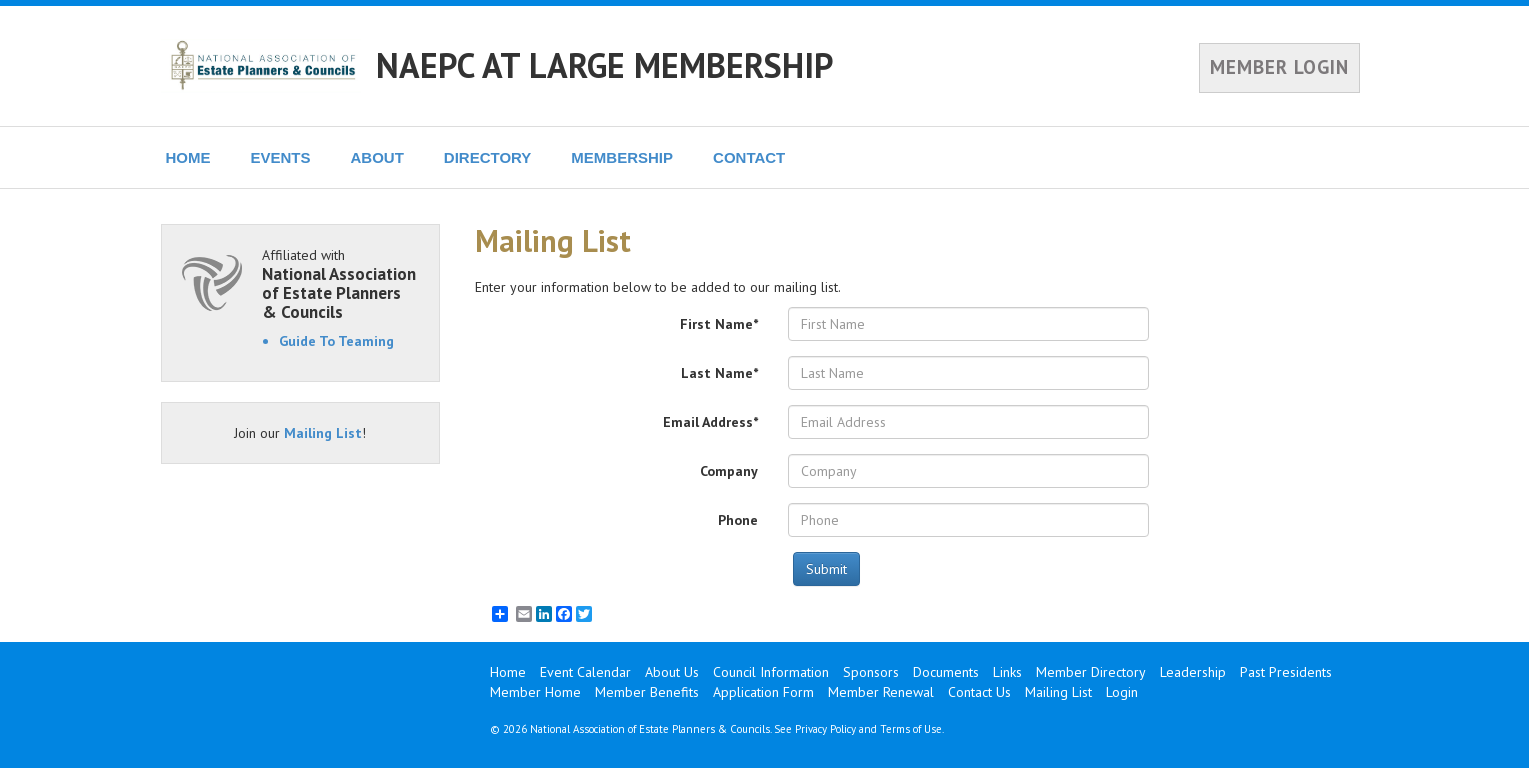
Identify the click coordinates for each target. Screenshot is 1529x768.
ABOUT (377, 157)
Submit (826, 569)
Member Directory (1091, 672)
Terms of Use (911, 729)
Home (508, 672)
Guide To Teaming (336, 341)
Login (1122, 692)
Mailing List (323, 433)
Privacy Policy (825, 729)
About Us (672, 672)
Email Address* (710, 422)
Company (729, 471)
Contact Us (979, 692)
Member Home (535, 692)
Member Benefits (647, 692)
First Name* (719, 324)
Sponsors (871, 672)
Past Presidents (1286, 672)
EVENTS (281, 157)
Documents (946, 672)
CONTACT (749, 157)
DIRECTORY (488, 157)
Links (1007, 672)
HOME (188, 157)
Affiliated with (341, 283)
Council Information (771, 672)
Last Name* (719, 373)
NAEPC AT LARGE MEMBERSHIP (604, 65)
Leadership (1193, 672)
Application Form (763, 692)
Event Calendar (585, 672)
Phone (738, 520)
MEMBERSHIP (622, 157)
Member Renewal (881, 692)
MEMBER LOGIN (1279, 67)
